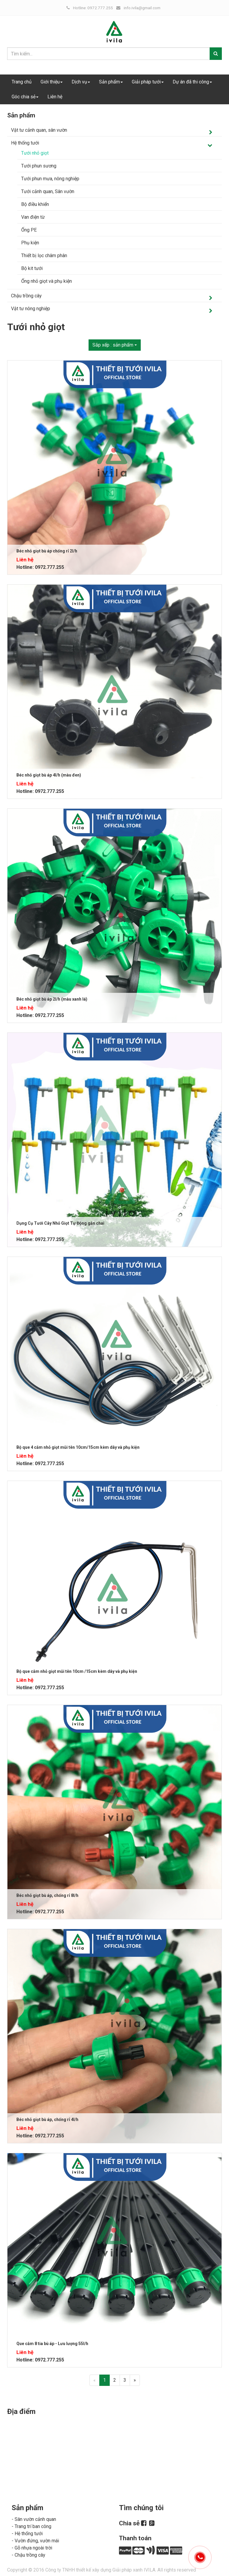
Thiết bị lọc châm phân (44, 255)
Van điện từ (33, 217)
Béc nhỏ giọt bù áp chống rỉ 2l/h (46, 551)
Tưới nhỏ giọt (35, 153)
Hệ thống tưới (25, 143)
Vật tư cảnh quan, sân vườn (39, 130)
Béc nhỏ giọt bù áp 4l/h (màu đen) (48, 775)
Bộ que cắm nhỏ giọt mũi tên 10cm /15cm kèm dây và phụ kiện (76, 1671)
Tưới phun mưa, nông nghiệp (50, 178)
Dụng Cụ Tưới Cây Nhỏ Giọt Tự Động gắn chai (60, 1223)
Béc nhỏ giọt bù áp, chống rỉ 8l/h (47, 1895)
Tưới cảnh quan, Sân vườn (47, 191)
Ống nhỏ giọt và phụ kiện (46, 281)
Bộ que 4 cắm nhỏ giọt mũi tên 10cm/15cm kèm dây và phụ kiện (78, 1447)
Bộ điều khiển (35, 204)
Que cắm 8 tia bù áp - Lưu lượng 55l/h (52, 2343)
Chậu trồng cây (26, 296)
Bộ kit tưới (32, 268)
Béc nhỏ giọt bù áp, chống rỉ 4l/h (47, 2119)
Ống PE (29, 230)
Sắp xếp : (114, 345)
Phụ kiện (30, 243)
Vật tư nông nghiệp (30, 308)
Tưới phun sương (38, 166)
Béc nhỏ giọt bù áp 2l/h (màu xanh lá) (51, 999)
